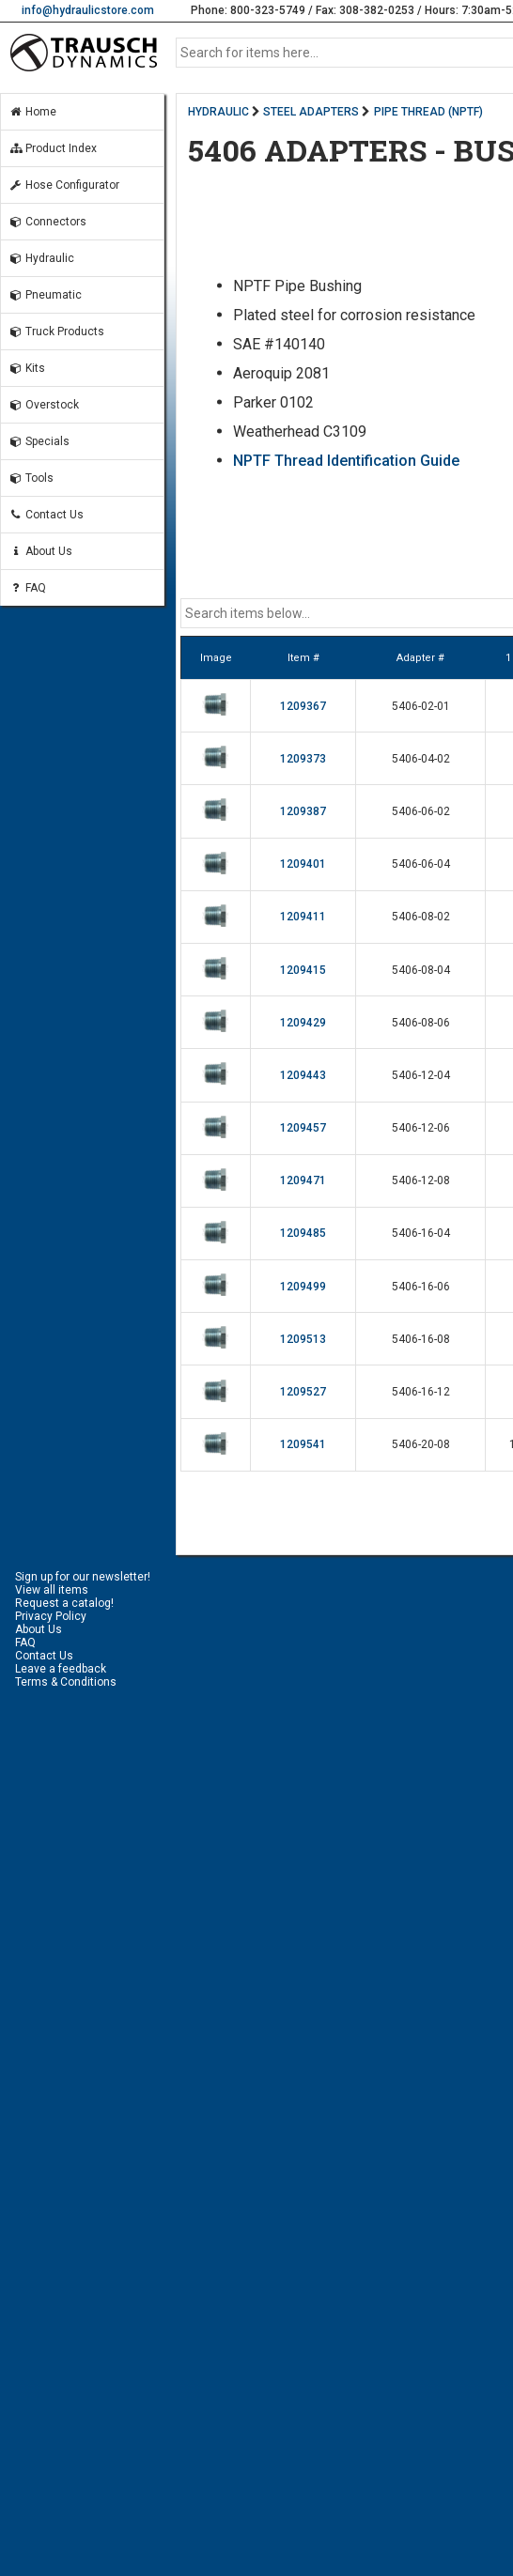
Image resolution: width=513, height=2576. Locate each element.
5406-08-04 (421, 970)
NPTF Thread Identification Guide (346, 461)
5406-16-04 (421, 1233)
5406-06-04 (421, 864)
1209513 (303, 1339)
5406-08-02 (421, 916)
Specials (39, 441)
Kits (26, 368)
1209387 (303, 811)
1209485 (303, 1233)
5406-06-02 (421, 811)
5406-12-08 (421, 1180)
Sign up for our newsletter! (82, 1576)
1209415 (303, 970)
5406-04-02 (421, 758)
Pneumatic (45, 294)
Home (32, 111)
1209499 (303, 1286)
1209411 (303, 916)
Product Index (52, 148)
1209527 (303, 1391)
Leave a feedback (60, 1668)
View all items (51, 1590)
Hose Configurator (63, 185)
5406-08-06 (421, 1022)
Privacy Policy (50, 1616)
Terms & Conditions (66, 1682)
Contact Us (46, 514)
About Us (40, 551)
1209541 (303, 1444)
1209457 (303, 1127)
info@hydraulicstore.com (88, 10)
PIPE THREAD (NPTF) (428, 111)
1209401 (303, 864)
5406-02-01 (421, 706)
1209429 (303, 1022)
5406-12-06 (421, 1127)
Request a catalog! (64, 1603)
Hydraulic (41, 258)
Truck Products (56, 331)
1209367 (303, 706)
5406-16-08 (421, 1339)
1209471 (303, 1180)
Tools (31, 478)
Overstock (43, 404)
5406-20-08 (421, 1444)
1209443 (303, 1075)
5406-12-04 (421, 1075)
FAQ (27, 587)
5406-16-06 (421, 1286)
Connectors (47, 221)
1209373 (303, 758)
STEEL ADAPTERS (311, 111)
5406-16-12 (421, 1391)
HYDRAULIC (218, 111)
